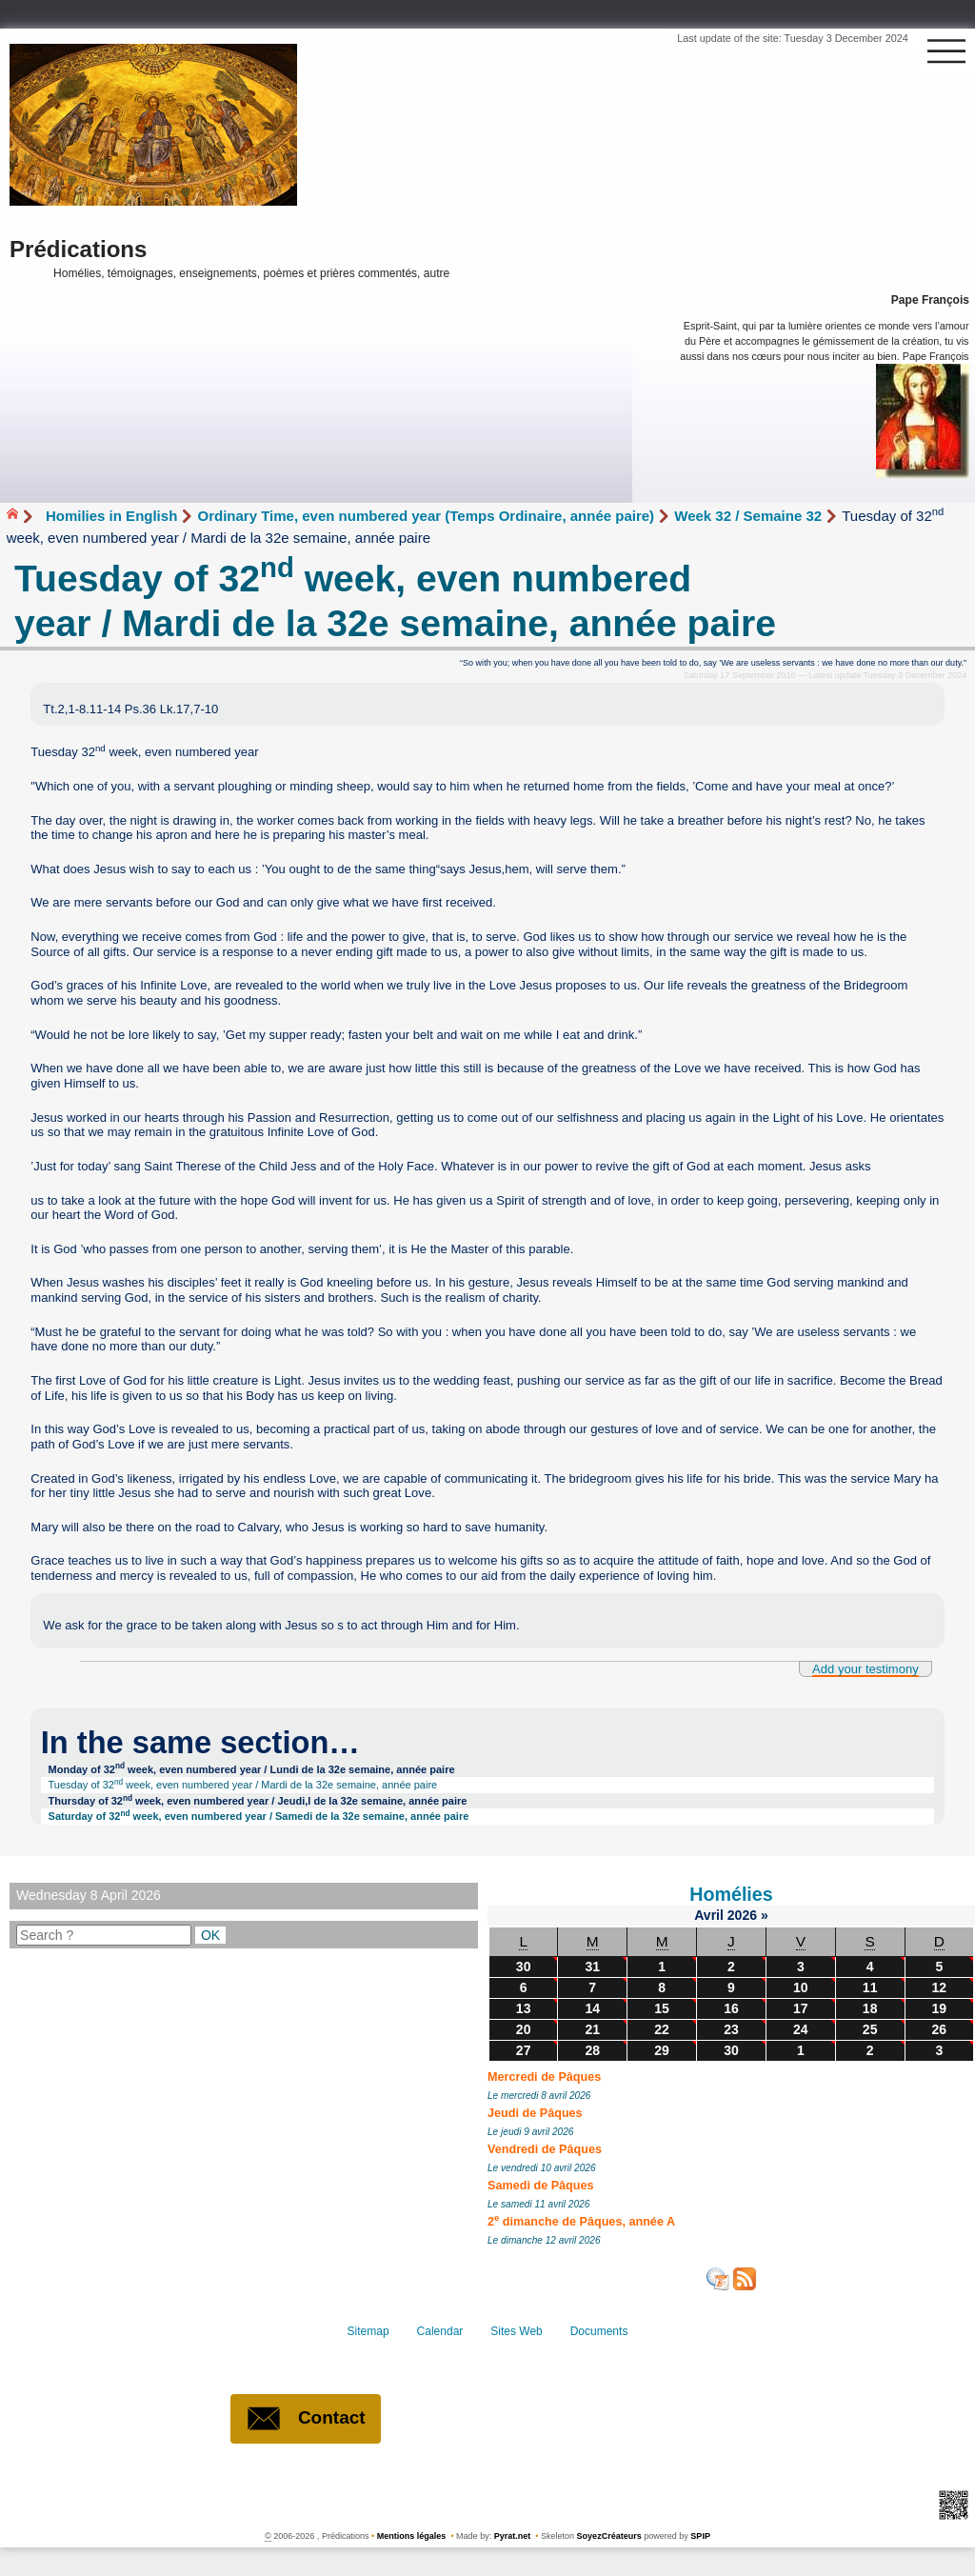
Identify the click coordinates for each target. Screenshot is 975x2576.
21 (592, 2029)
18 (870, 2008)
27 (523, 2050)
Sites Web (515, 2331)
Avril (710, 1915)
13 (523, 2008)
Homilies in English (111, 516)
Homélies (730, 1894)
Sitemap (370, 2331)
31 (592, 1966)
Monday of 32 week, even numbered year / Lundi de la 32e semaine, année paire (252, 1768)
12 (938, 1987)
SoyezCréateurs (609, 2536)
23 (731, 2029)
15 (661, 2008)
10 (800, 1987)
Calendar (440, 2331)
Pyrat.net (512, 2536)
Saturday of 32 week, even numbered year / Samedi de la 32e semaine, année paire (259, 1815)
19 (938, 2008)
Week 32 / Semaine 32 (748, 516)
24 (800, 2029)
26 (938, 2029)
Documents (596, 2331)
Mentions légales (412, 2536)
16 (731, 2008)
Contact (306, 2419)
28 (592, 2050)
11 (870, 1987)
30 (523, 1966)
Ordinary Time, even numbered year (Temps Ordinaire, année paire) (425, 516)
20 (523, 2029)
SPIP (700, 2536)
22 (661, 2029)
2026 (744, 1915)
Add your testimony (865, 1669)
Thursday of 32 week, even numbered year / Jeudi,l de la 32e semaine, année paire (258, 1800)
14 (592, 2008)
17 (800, 2008)
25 (870, 2029)
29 (661, 2050)
